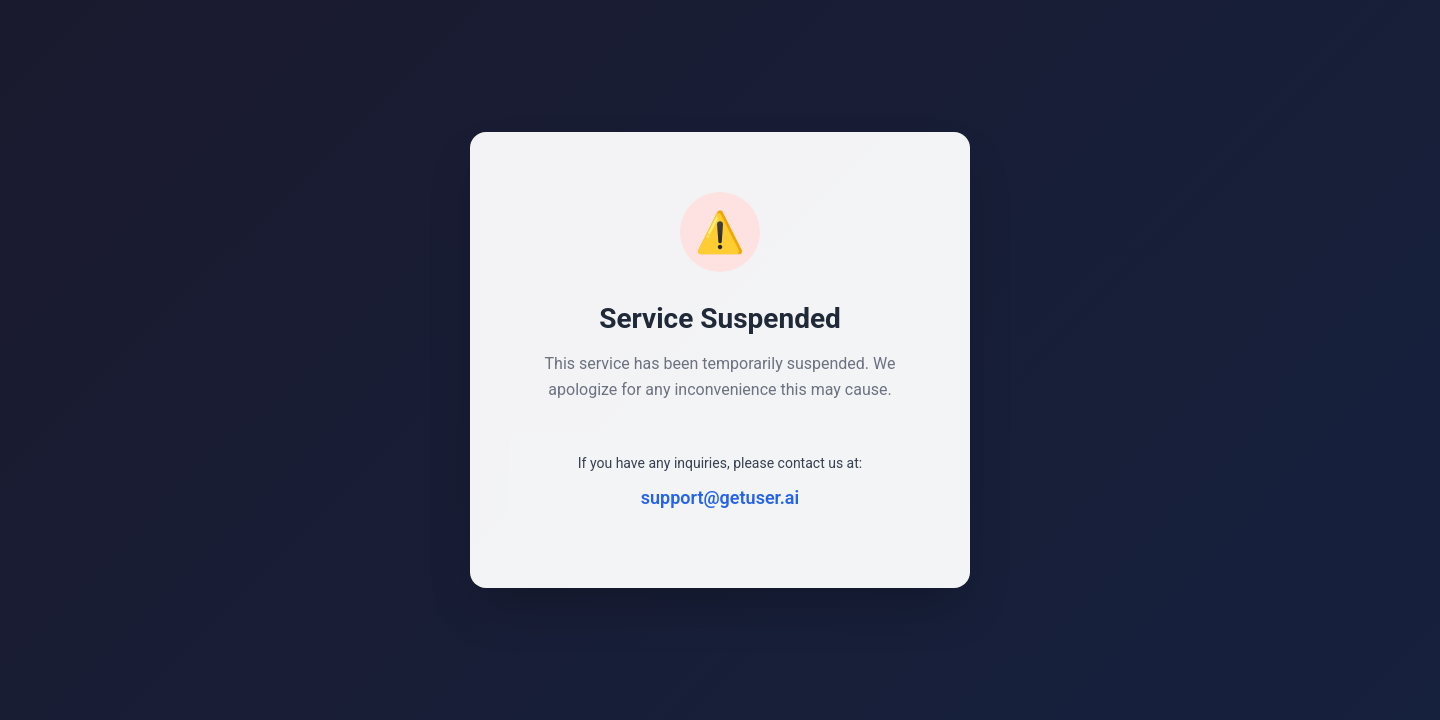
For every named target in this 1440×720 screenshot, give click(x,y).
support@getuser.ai (720, 497)
